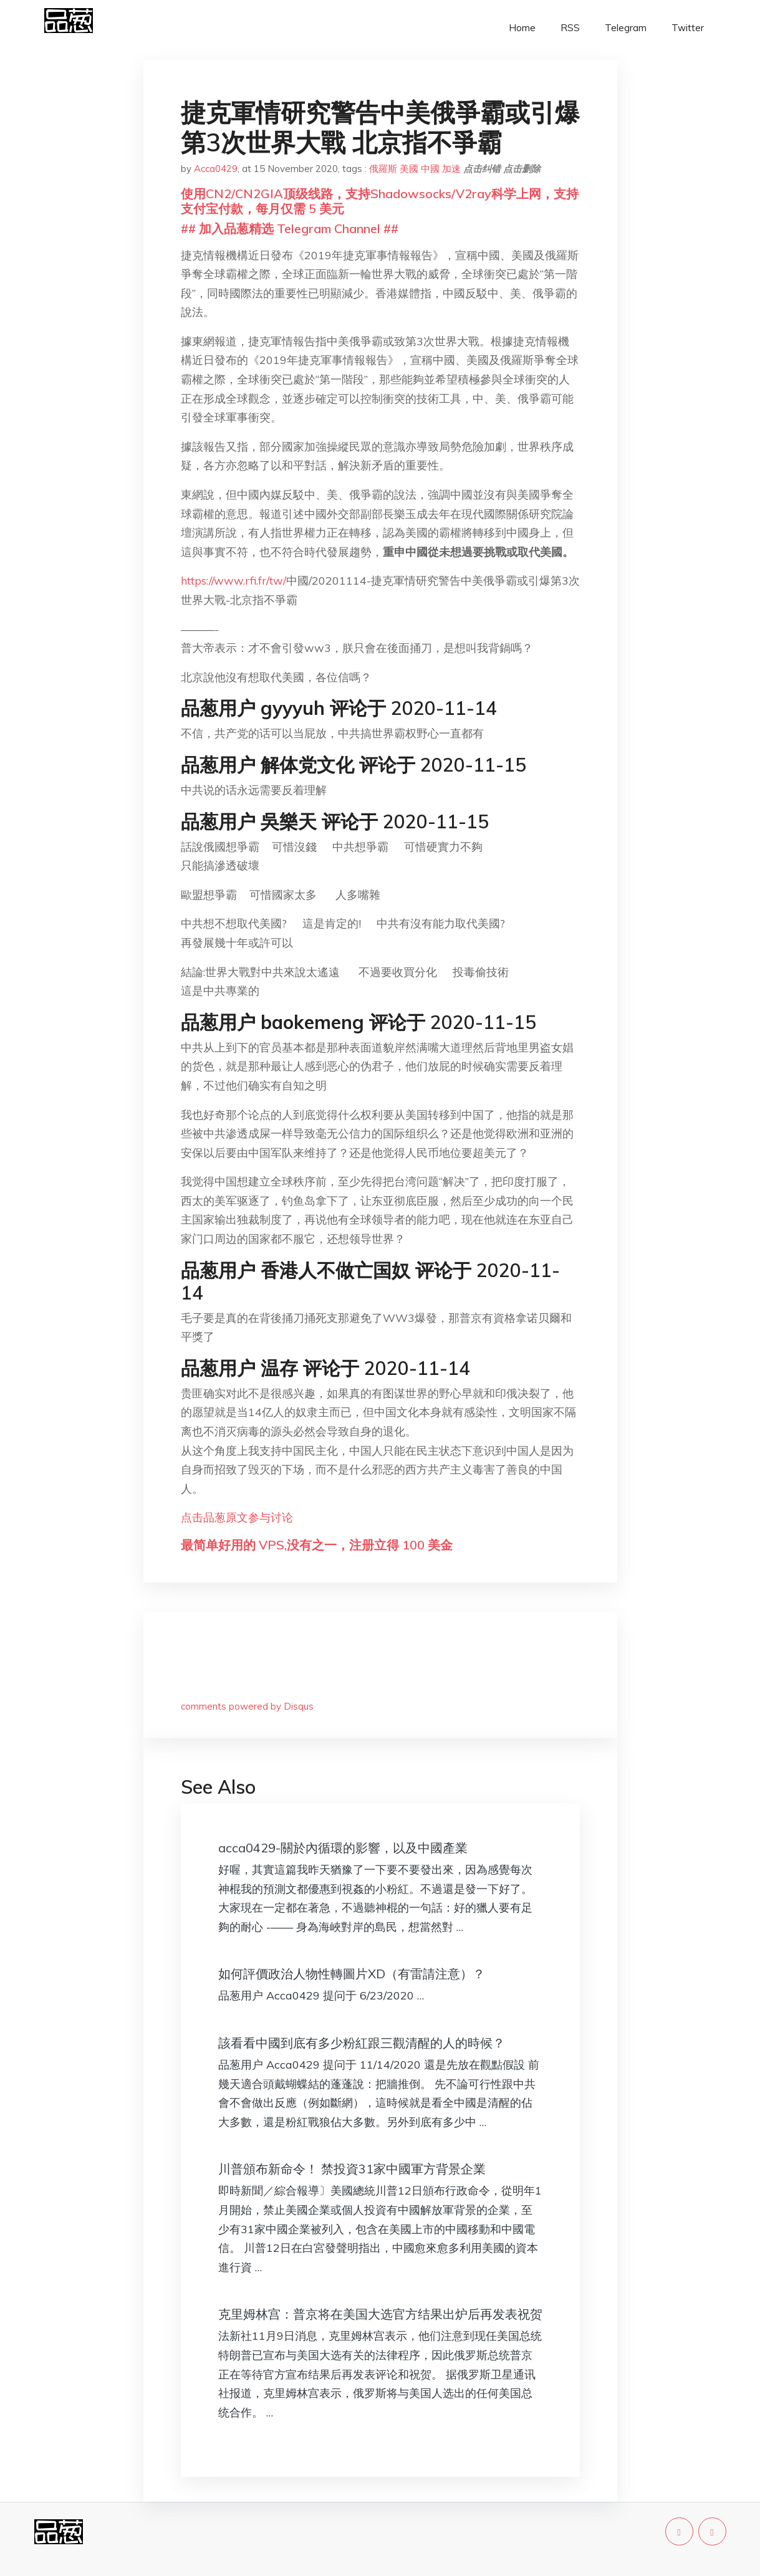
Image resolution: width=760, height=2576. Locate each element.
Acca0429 (216, 169)
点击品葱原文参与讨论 (237, 1517)
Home (522, 28)
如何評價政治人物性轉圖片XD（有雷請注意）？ (351, 1973)
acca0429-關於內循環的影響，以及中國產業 (343, 1847)
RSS (570, 28)
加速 (451, 169)
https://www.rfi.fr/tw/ (233, 580)
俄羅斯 (383, 169)
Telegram (626, 28)
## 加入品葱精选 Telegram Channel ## (289, 228)
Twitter (687, 28)
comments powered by (247, 1706)
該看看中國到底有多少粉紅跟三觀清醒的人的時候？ (361, 2043)
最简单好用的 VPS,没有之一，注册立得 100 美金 (317, 1545)
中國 (430, 169)
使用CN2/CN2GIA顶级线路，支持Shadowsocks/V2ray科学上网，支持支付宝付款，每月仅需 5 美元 (380, 201)
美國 (409, 169)
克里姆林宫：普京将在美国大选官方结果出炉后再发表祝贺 (380, 2314)
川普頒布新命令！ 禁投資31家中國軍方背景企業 (352, 2168)
